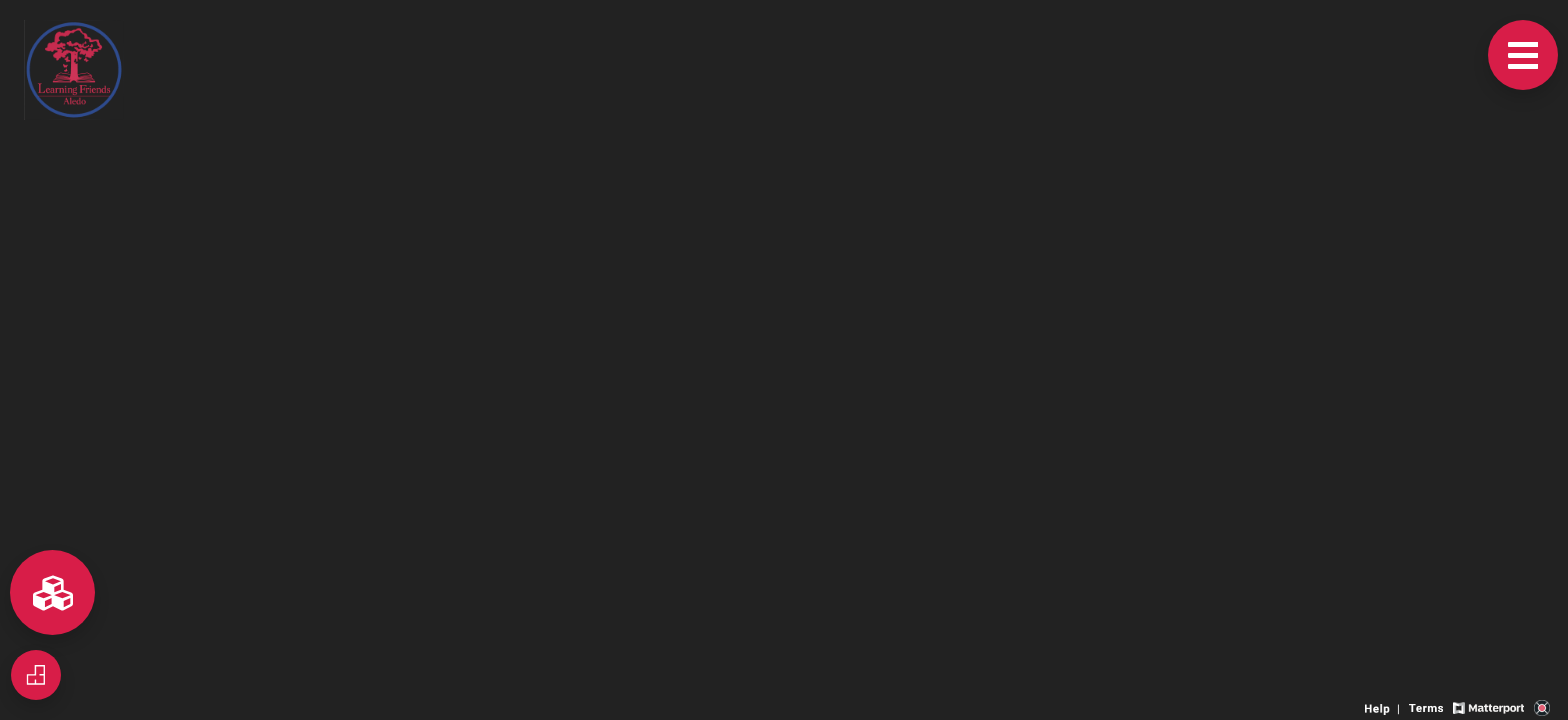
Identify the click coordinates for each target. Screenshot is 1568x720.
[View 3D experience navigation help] (1384, 706)
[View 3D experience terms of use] (1428, 706)
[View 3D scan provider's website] (1542, 706)
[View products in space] (1523, 55)
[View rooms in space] (52, 592)
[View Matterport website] (1488, 706)
